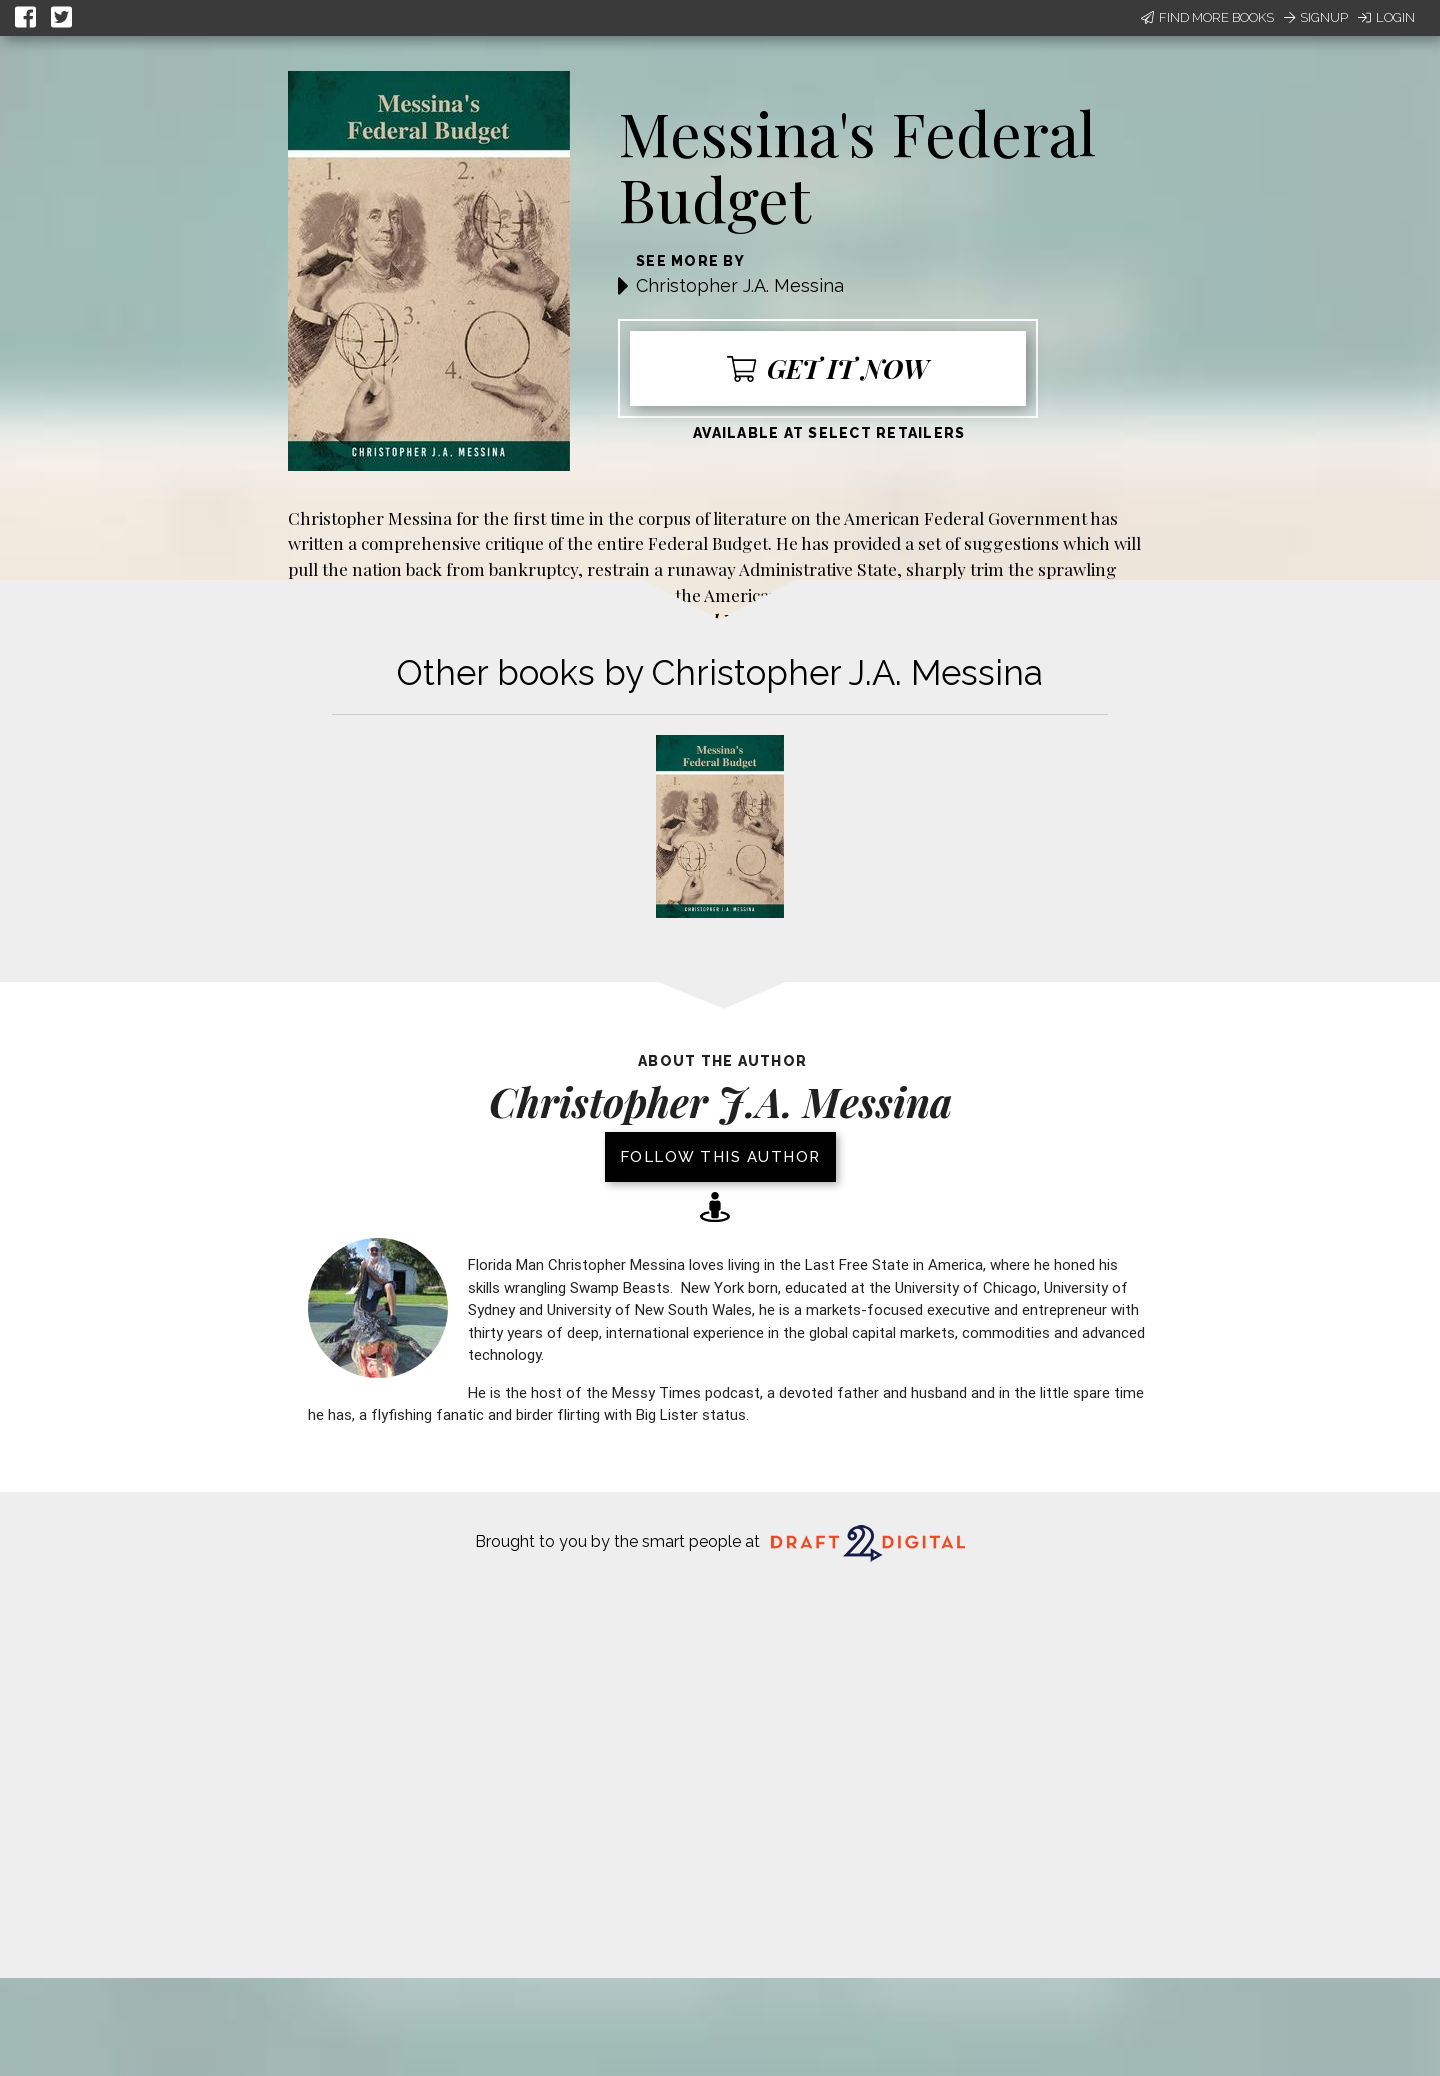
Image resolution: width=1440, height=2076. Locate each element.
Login (1386, 17)
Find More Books (1207, 17)
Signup (1316, 17)
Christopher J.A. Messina (740, 285)
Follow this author (720, 1157)
